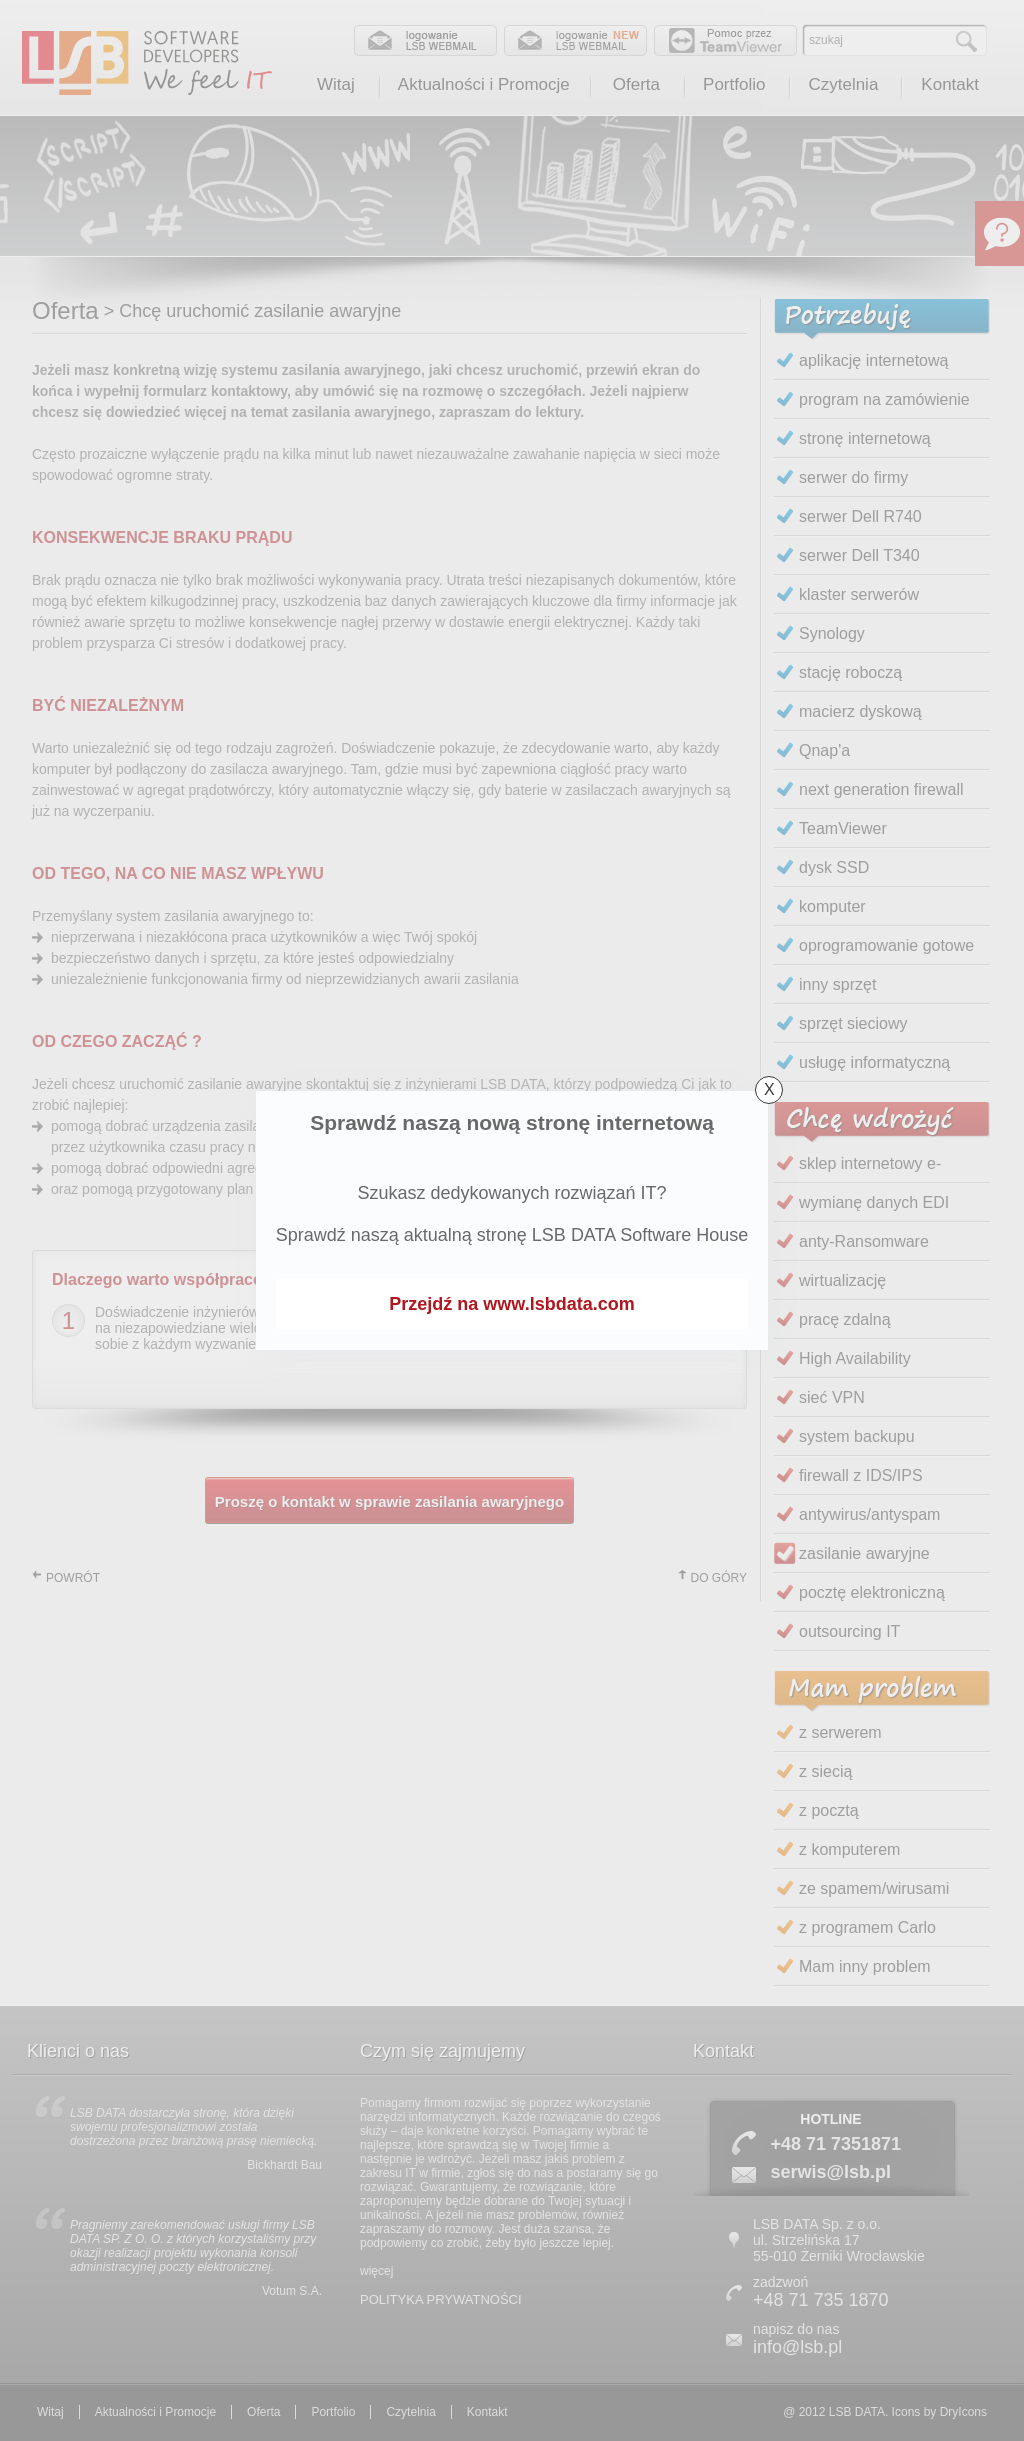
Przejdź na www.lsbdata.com (511, 1304)
